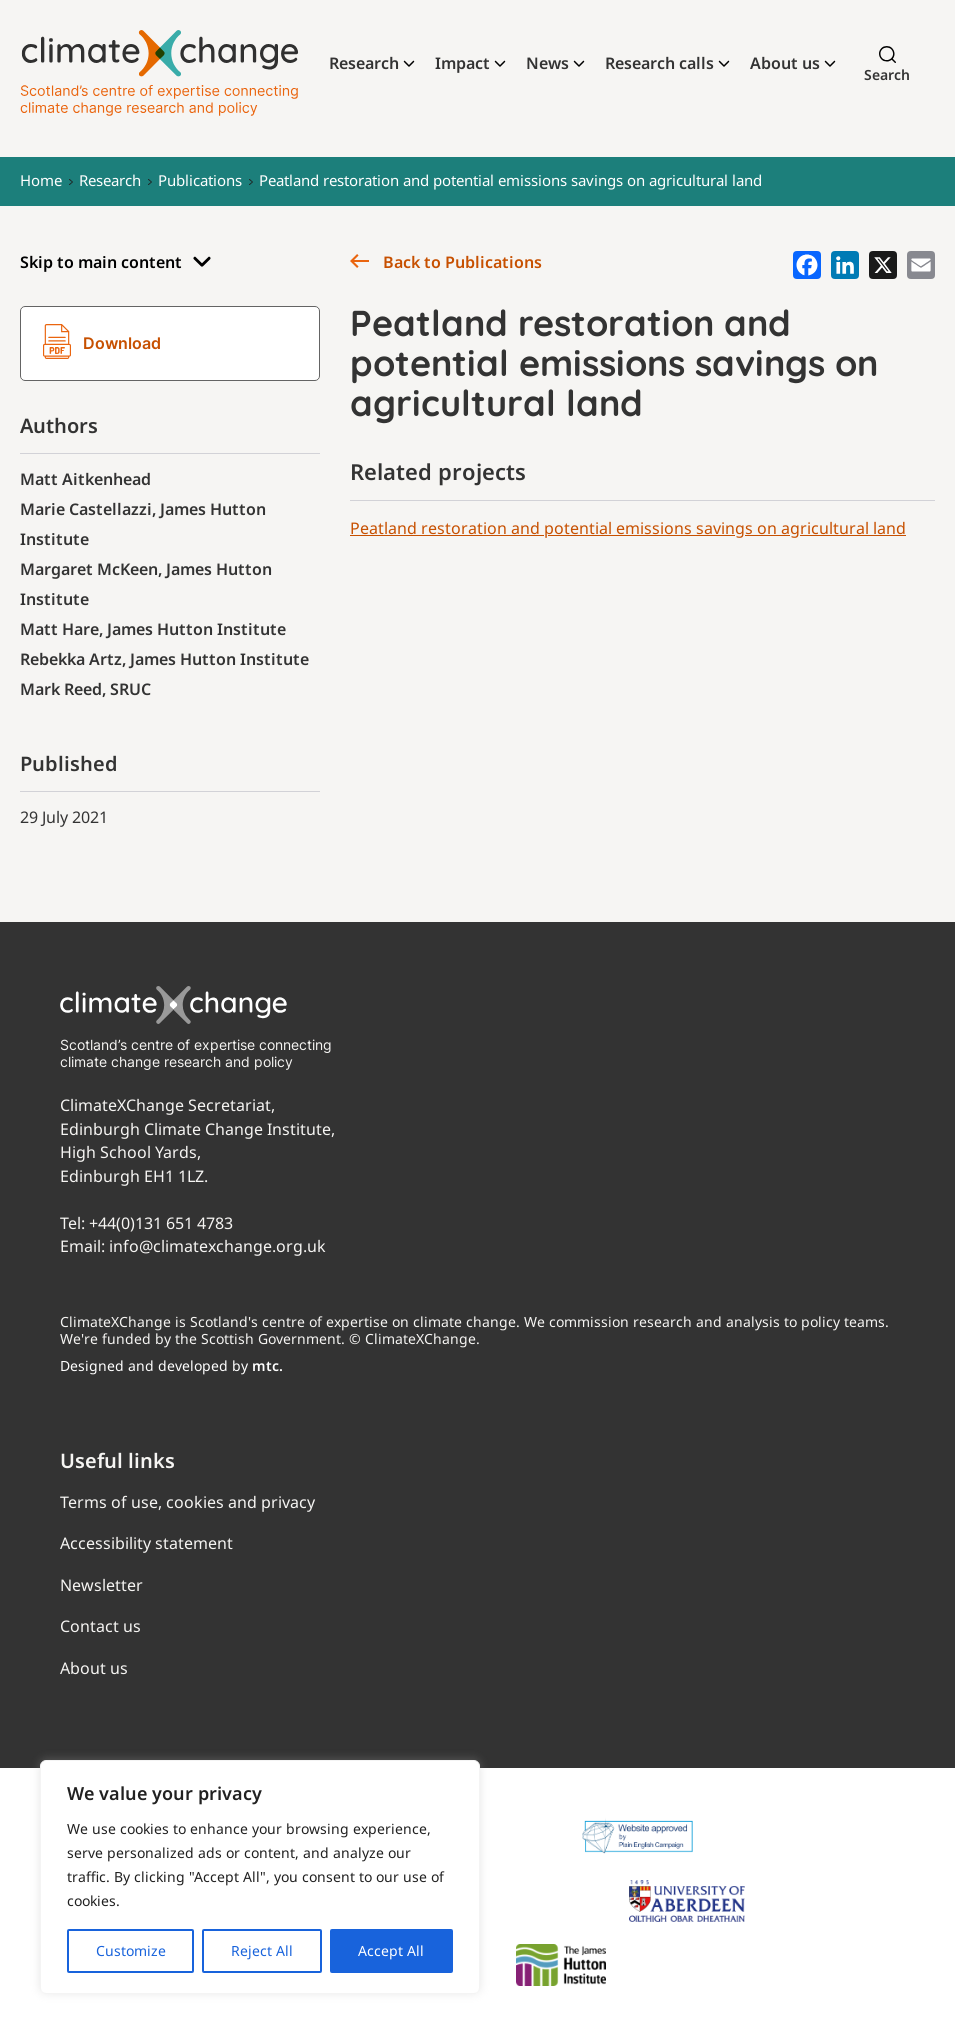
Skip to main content (116, 262)
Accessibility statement (146, 1543)
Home (41, 180)
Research (364, 63)
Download (102, 344)
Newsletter (101, 1585)
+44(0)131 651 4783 (161, 1223)
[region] (260, 1877)
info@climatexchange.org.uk (217, 1246)
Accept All (391, 1950)
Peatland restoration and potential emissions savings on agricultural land (510, 180)
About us (785, 63)
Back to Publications (446, 262)
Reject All (262, 1950)
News (547, 63)
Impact (462, 63)
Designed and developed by (171, 1365)
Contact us (100, 1626)
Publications (200, 180)
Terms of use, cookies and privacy (187, 1502)
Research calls (659, 63)
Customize (131, 1950)
